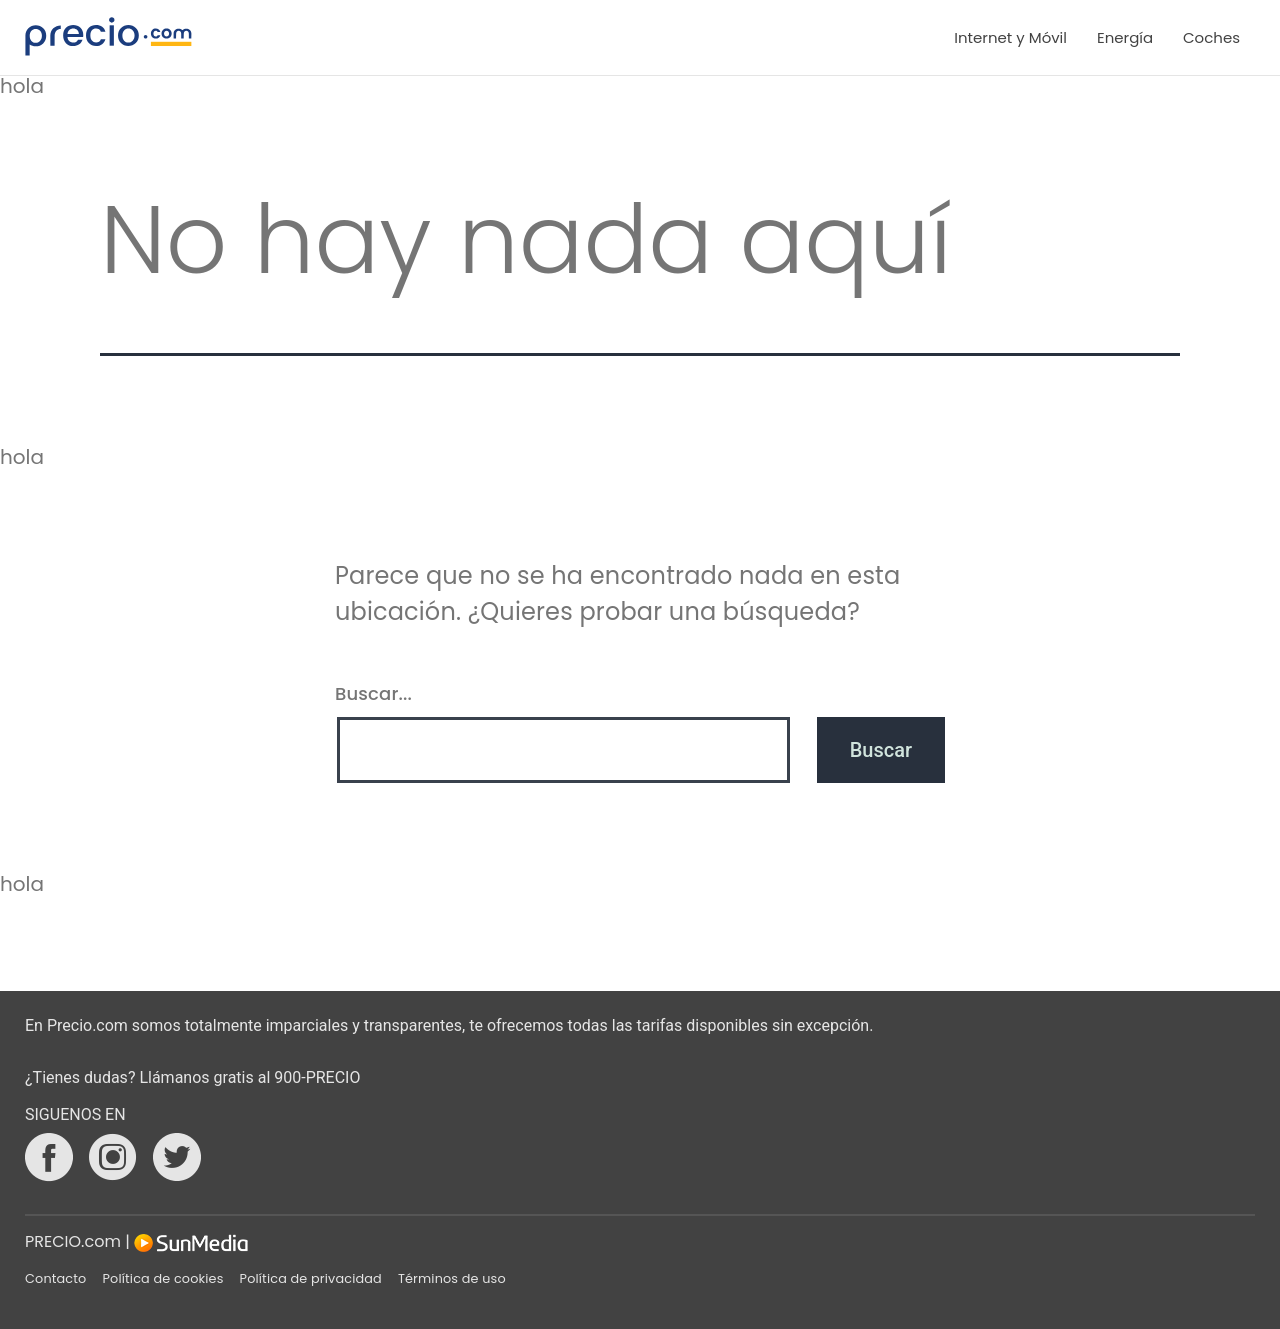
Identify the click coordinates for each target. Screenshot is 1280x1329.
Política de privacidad (311, 1278)
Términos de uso (452, 1278)
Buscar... (373, 693)
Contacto (55, 1278)
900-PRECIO (317, 1077)
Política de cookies (162, 1278)
